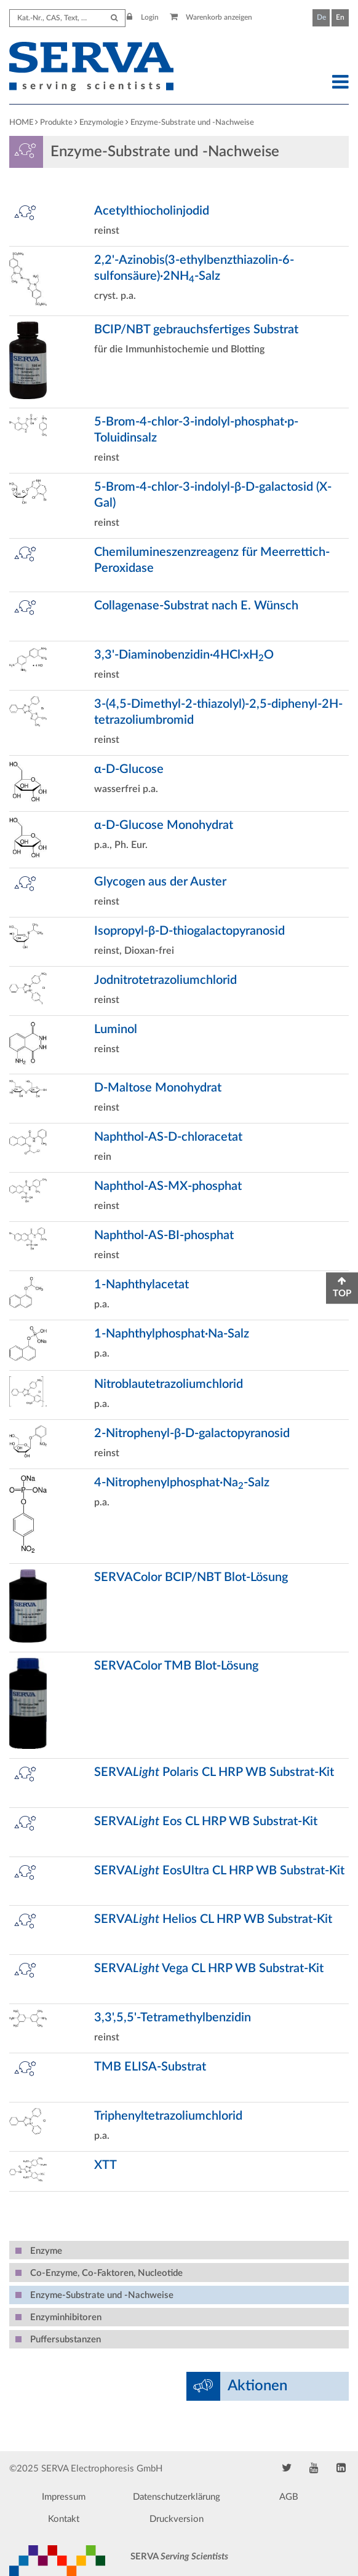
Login (143, 17)
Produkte (56, 123)
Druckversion (176, 2519)
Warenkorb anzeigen (211, 17)
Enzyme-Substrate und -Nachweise (192, 123)
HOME (21, 123)
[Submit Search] (114, 18)
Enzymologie (101, 123)
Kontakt (63, 2519)
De (321, 17)
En (340, 17)
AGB (288, 2497)
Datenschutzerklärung (176, 2497)
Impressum (64, 2497)
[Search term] (67, 18)
